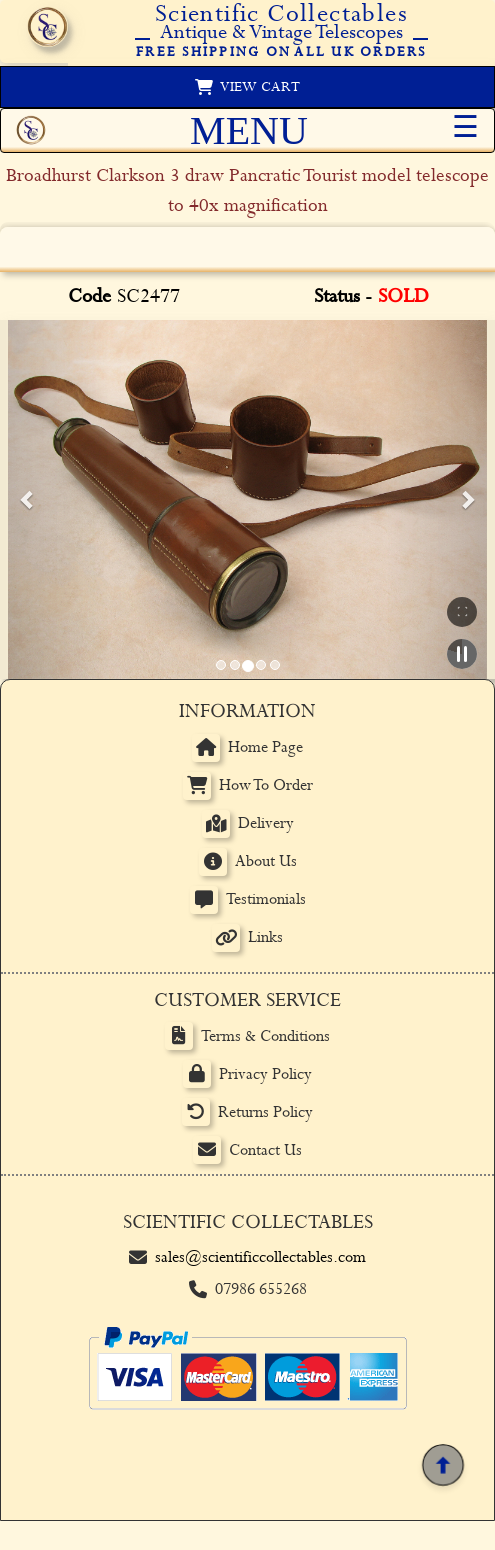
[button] (28, 499)
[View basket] (247, 87)
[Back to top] (442, 1464)
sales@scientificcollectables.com (260, 1257)
